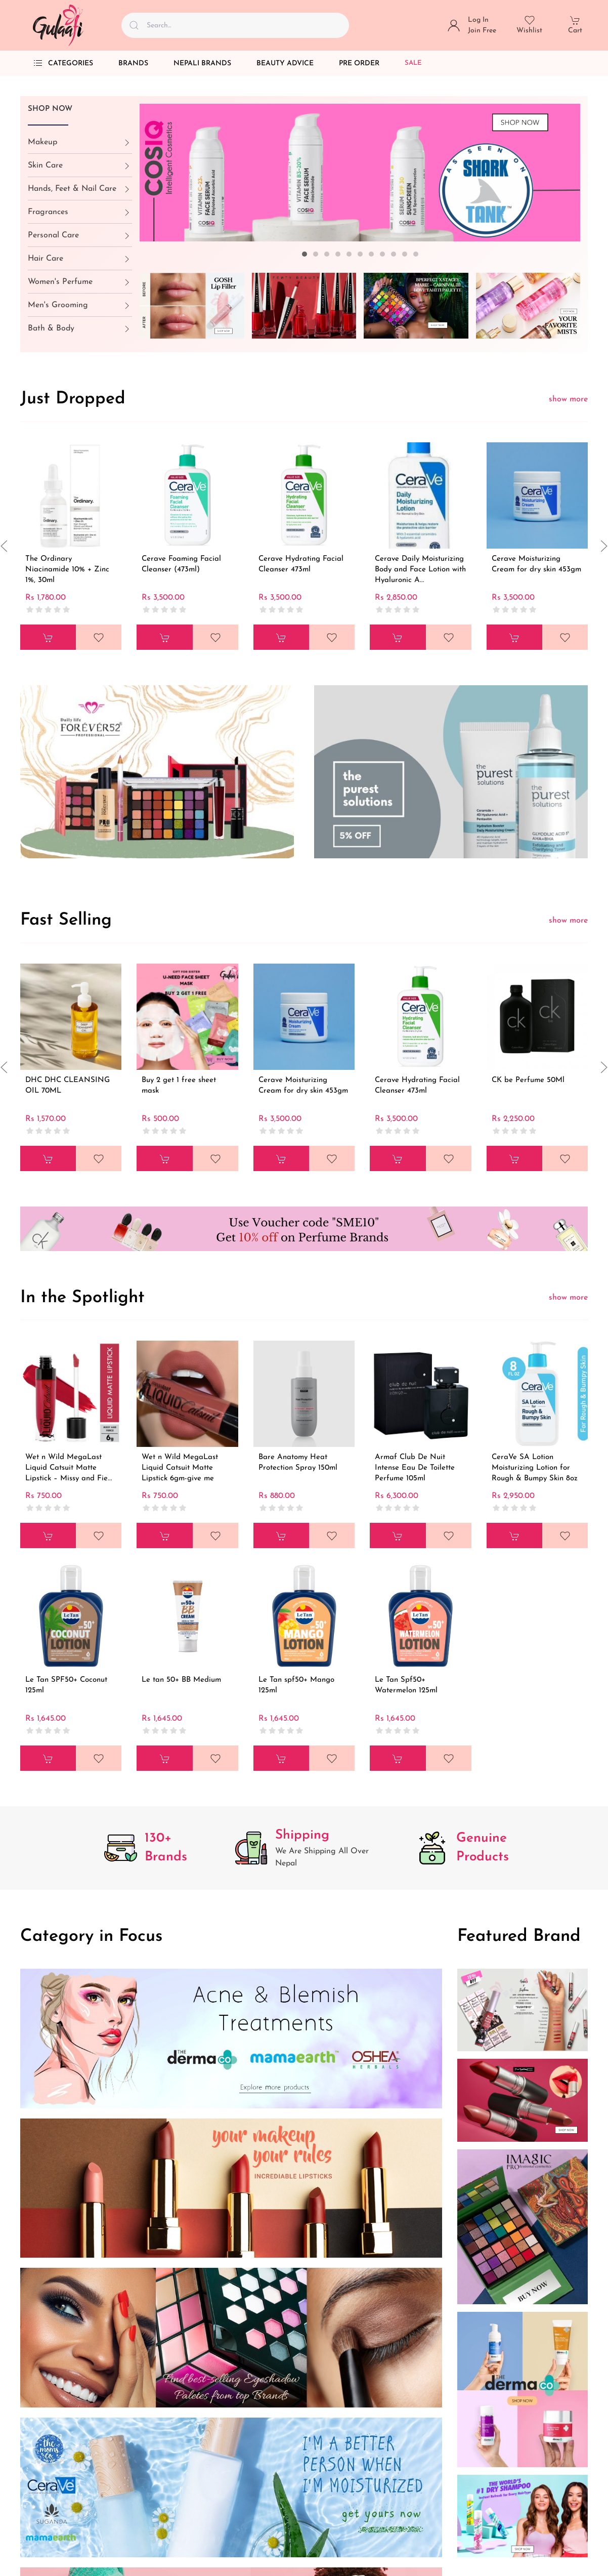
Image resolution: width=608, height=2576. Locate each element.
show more (568, 399)
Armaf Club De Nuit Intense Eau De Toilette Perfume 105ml (415, 1467)
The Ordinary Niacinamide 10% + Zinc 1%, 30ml (67, 569)
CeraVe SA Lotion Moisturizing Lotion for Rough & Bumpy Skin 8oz (535, 1467)
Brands (133, 63)
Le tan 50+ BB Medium (181, 1680)
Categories (63, 63)
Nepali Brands (202, 63)
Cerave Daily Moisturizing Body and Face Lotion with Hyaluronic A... (420, 569)
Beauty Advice (285, 63)
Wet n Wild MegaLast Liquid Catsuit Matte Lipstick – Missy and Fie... (68, 1467)
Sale (413, 63)
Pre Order (359, 63)
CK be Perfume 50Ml (528, 1080)
